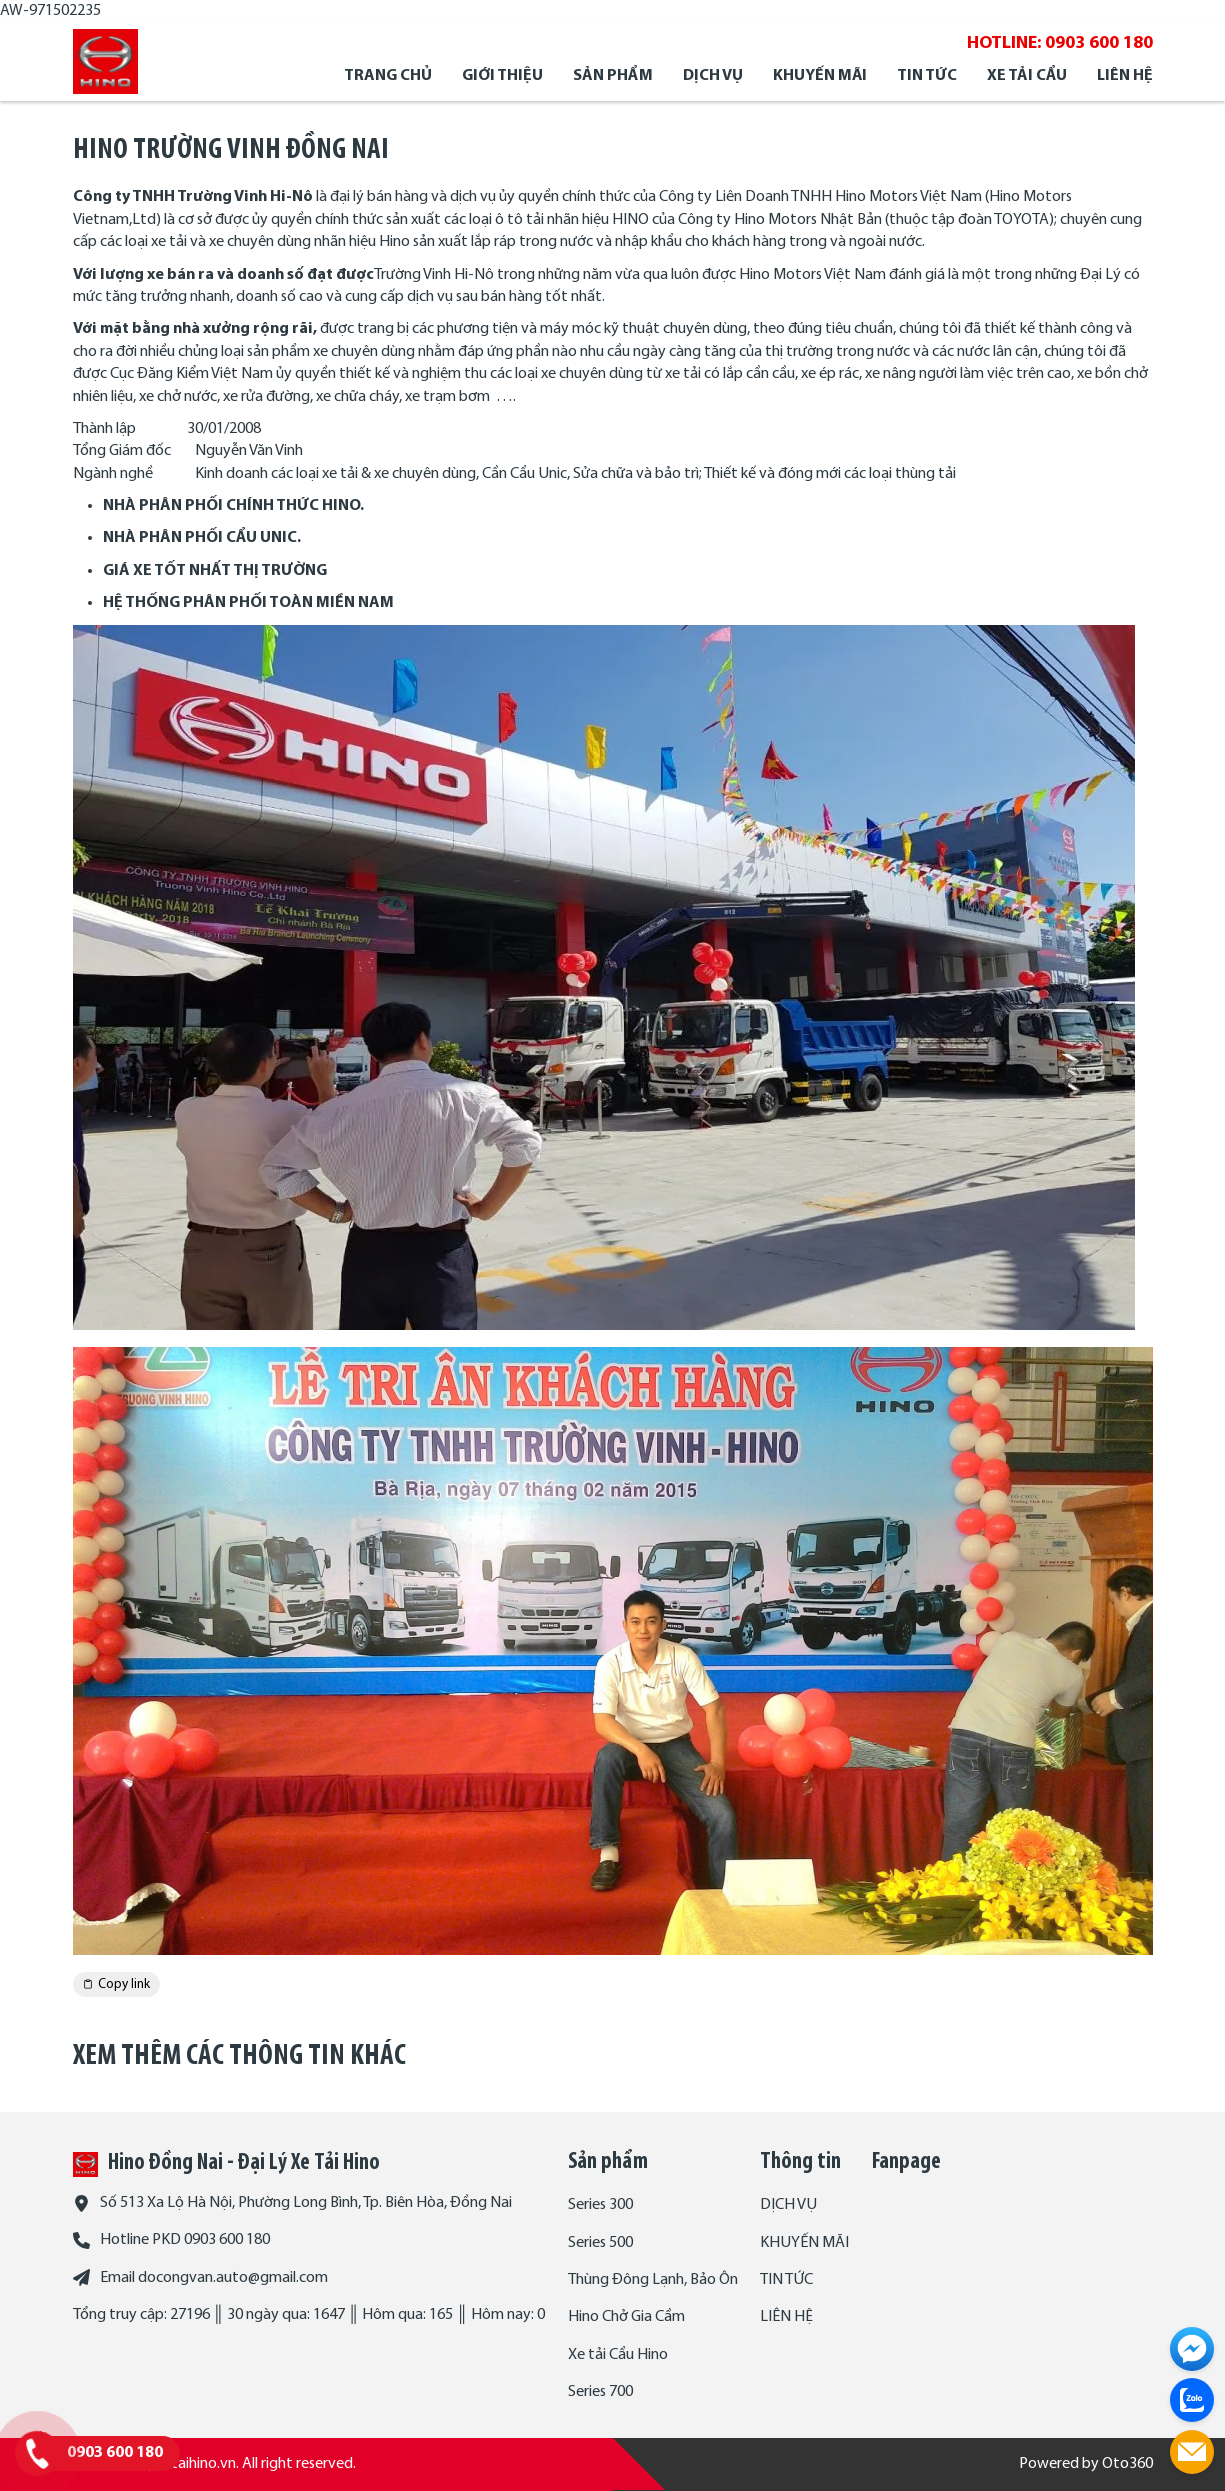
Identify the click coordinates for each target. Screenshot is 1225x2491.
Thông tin (800, 2162)
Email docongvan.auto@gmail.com (214, 2278)
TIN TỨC (927, 76)
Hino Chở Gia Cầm (626, 2317)
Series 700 (600, 2392)
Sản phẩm (608, 2162)
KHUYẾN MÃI (820, 76)
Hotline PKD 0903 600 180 (185, 2240)
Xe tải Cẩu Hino (618, 2355)
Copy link (116, 1984)
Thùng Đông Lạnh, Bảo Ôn (653, 2280)
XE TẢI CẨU (1027, 76)
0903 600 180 (115, 2453)
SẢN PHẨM (613, 76)
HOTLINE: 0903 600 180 (1060, 43)
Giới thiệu (502, 76)
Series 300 (600, 2205)
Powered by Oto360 (1086, 2464)
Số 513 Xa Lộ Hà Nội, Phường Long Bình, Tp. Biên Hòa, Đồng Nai (306, 2203)
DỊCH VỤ (713, 76)
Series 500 (600, 2243)
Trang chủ (388, 76)
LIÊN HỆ (1125, 76)
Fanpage (906, 2162)
